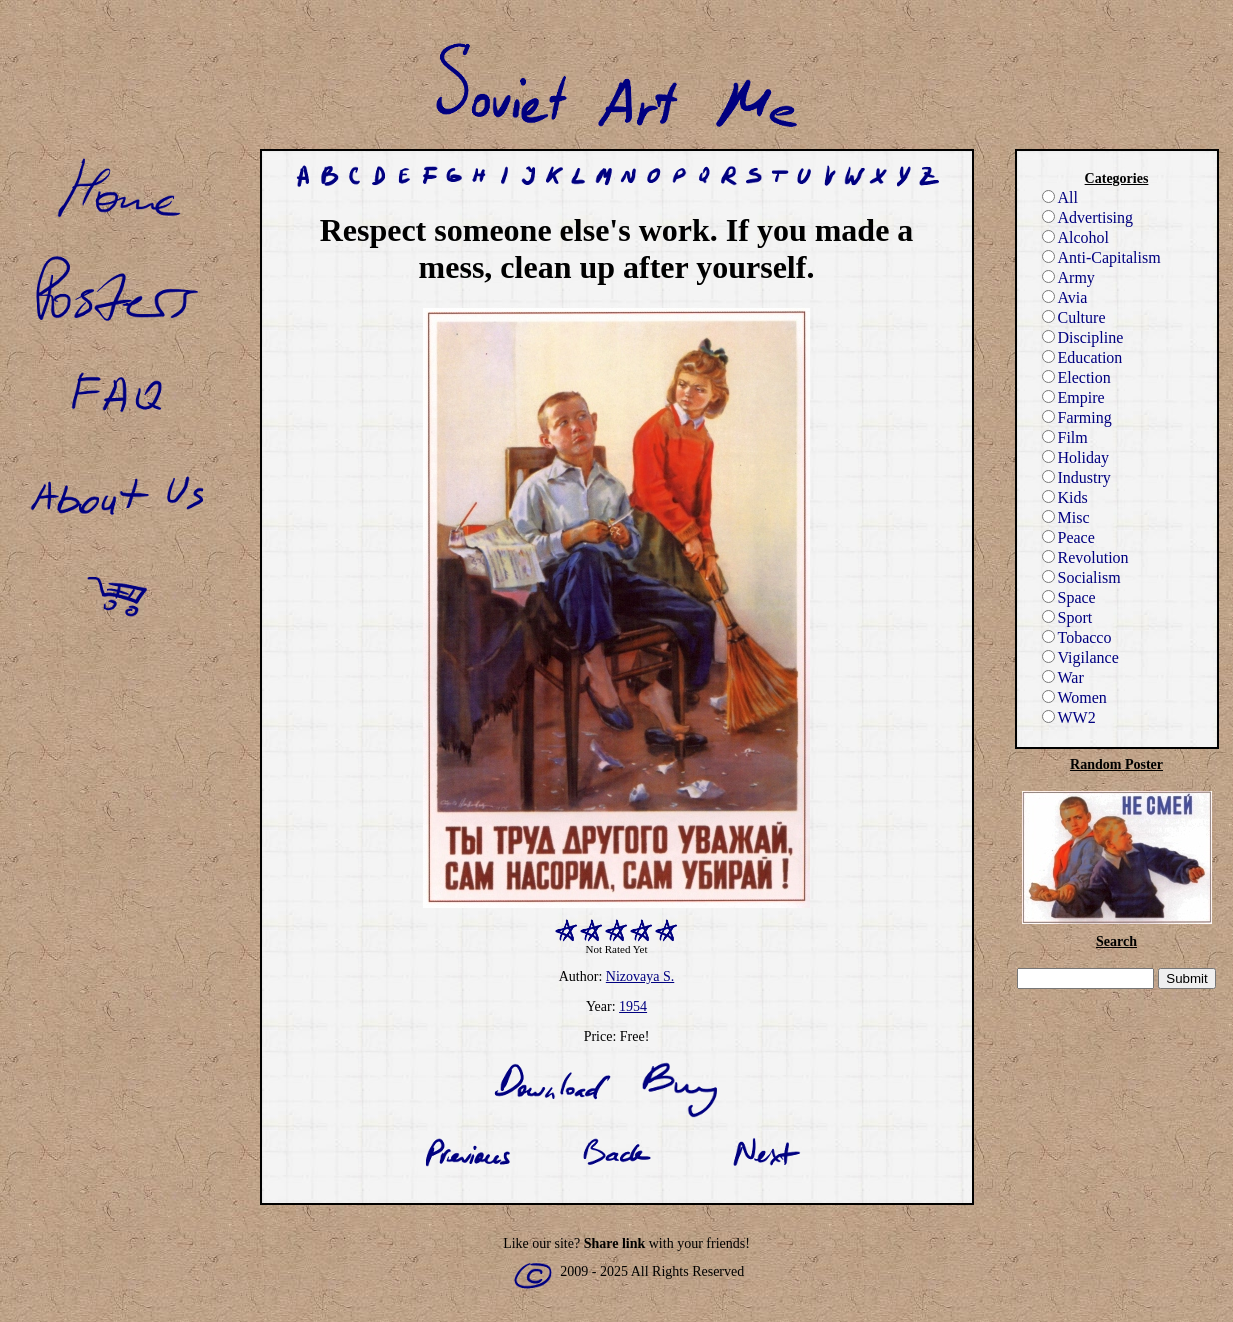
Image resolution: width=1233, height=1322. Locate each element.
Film (1065, 437)
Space (1069, 597)
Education (1082, 357)
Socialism (1081, 577)
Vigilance (1080, 657)
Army (1068, 277)
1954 (633, 1006)
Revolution (1085, 557)
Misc (1066, 517)
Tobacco (1077, 637)
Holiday (1076, 457)
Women (1074, 697)
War (1063, 677)
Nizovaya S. (640, 976)
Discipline (1083, 337)
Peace (1068, 537)
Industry (1076, 477)
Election (1076, 377)
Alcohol (1076, 237)
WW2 (1069, 717)
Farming (1077, 417)
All (1060, 197)
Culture (1074, 317)
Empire (1073, 397)
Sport (1067, 617)
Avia (1065, 297)
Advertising (1088, 217)
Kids (1065, 497)
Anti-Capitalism (1101, 257)
